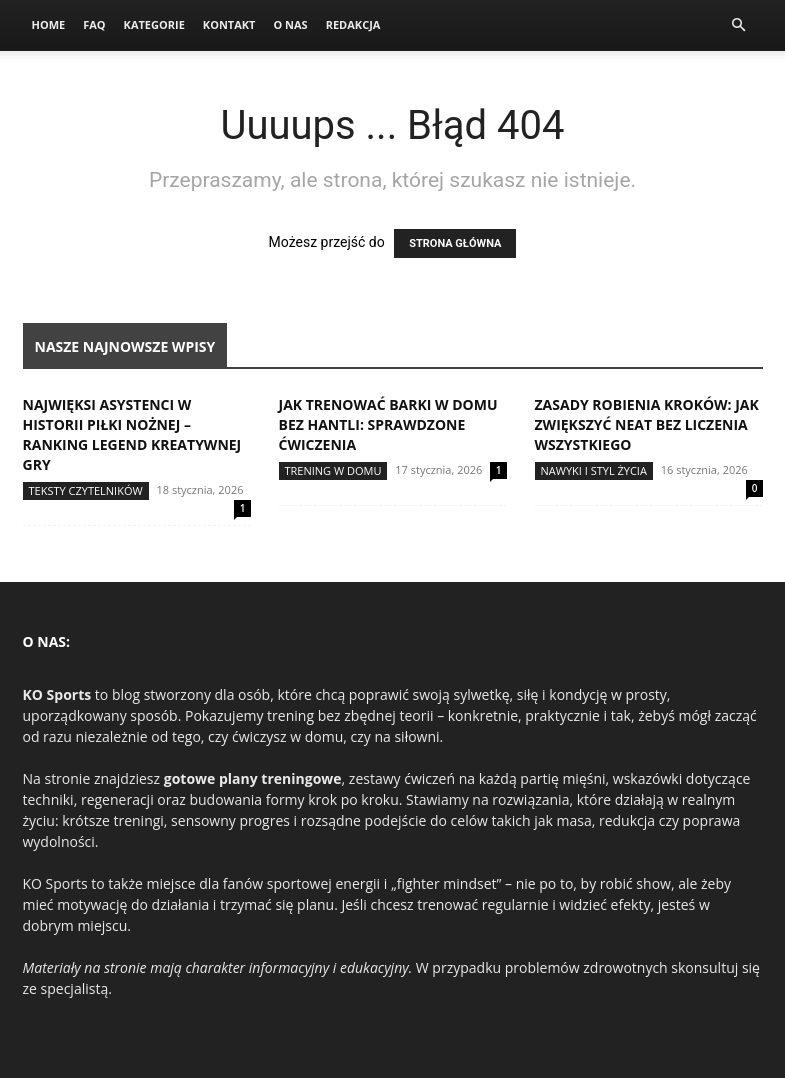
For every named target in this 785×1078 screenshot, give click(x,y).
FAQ (94, 24)
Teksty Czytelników (86, 490)
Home (49, 24)
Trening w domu (333, 470)
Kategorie (154, 24)
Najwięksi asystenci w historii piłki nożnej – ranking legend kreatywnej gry (132, 434)
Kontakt (229, 24)
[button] (739, 25)
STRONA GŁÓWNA (455, 243)
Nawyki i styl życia (594, 470)
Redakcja (353, 24)
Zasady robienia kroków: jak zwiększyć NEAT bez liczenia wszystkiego (647, 424)
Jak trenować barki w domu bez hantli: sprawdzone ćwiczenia (388, 424)
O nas (290, 24)
